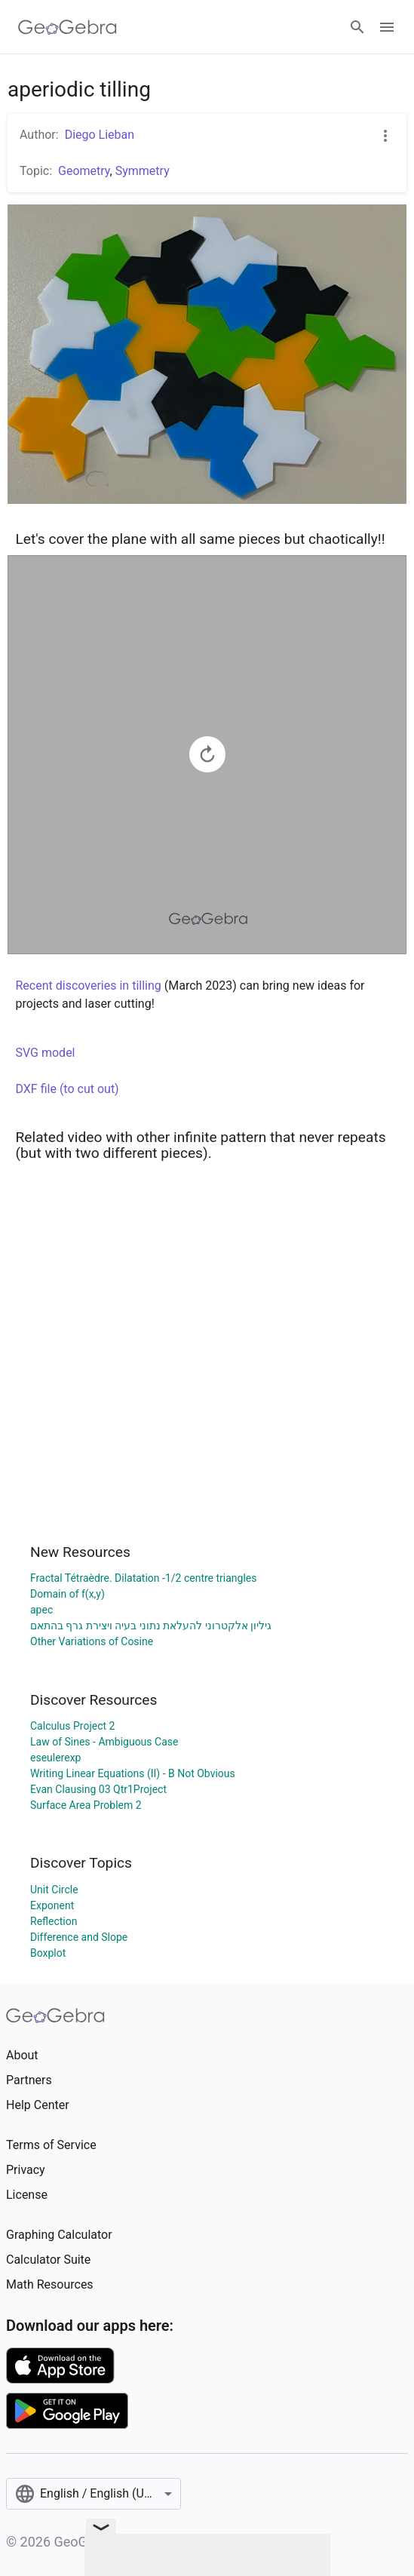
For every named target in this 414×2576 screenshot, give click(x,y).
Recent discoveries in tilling (88, 985)
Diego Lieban (99, 134)
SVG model (45, 1052)
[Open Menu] (387, 27)
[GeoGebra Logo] (67, 27)
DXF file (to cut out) (67, 1089)
